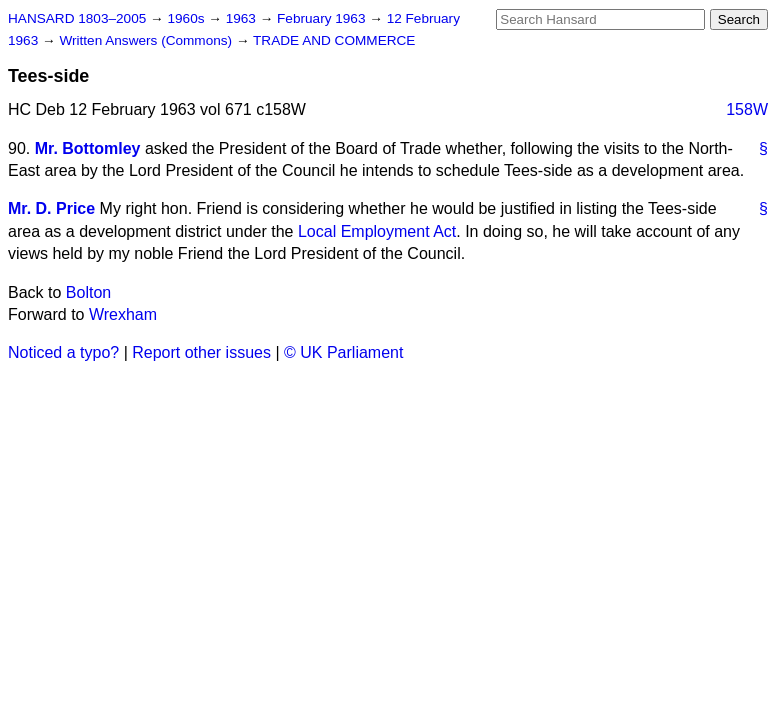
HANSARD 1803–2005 (77, 18)
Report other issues (201, 352)
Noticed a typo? (63, 352)
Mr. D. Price (51, 208)
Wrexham (123, 314)
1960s (187, 18)
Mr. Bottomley (88, 148)
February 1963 (323, 18)
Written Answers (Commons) (147, 40)
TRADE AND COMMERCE (334, 40)
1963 (243, 18)
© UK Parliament (343, 352)
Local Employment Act (377, 231)
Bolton (88, 292)
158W (747, 109)
